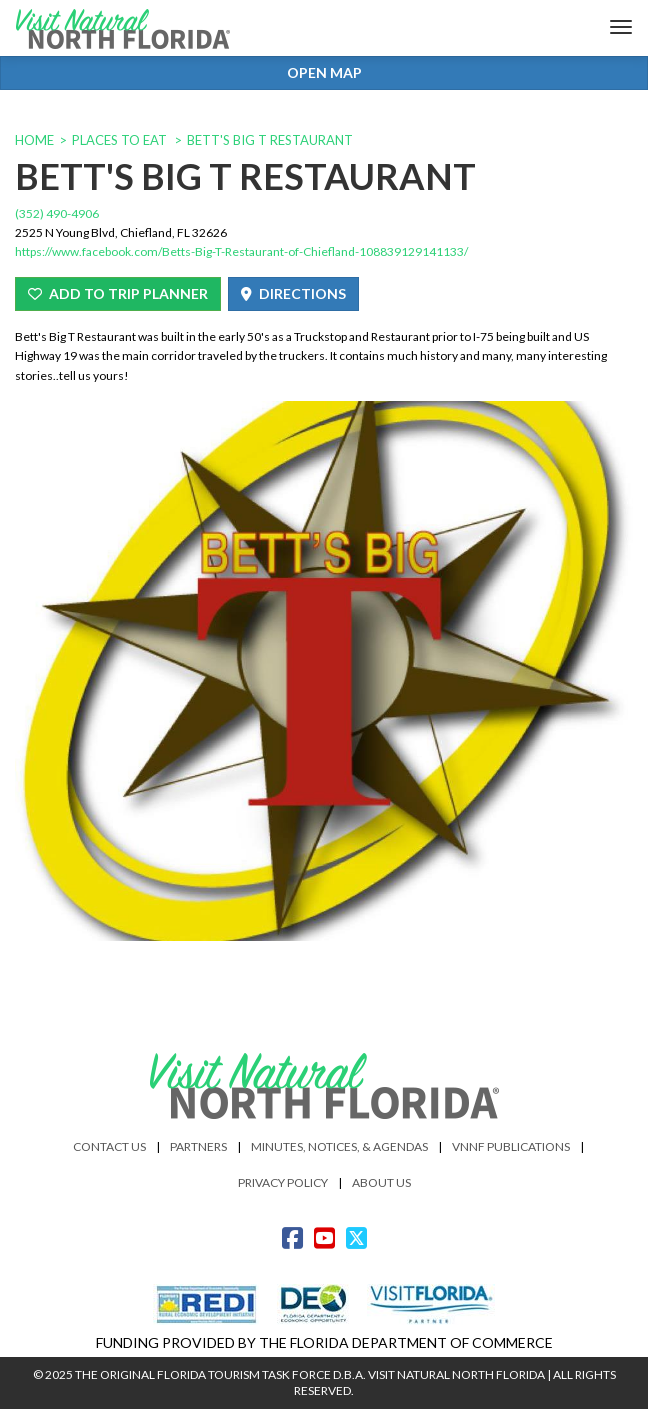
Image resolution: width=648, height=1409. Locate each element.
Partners (198, 1146)
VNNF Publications (511, 1146)
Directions (293, 293)
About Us (381, 1182)
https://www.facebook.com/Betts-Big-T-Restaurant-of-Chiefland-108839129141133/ (241, 251)
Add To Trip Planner (118, 293)
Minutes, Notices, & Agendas (339, 1146)
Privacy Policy (283, 1182)
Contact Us (109, 1146)
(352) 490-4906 (57, 213)
